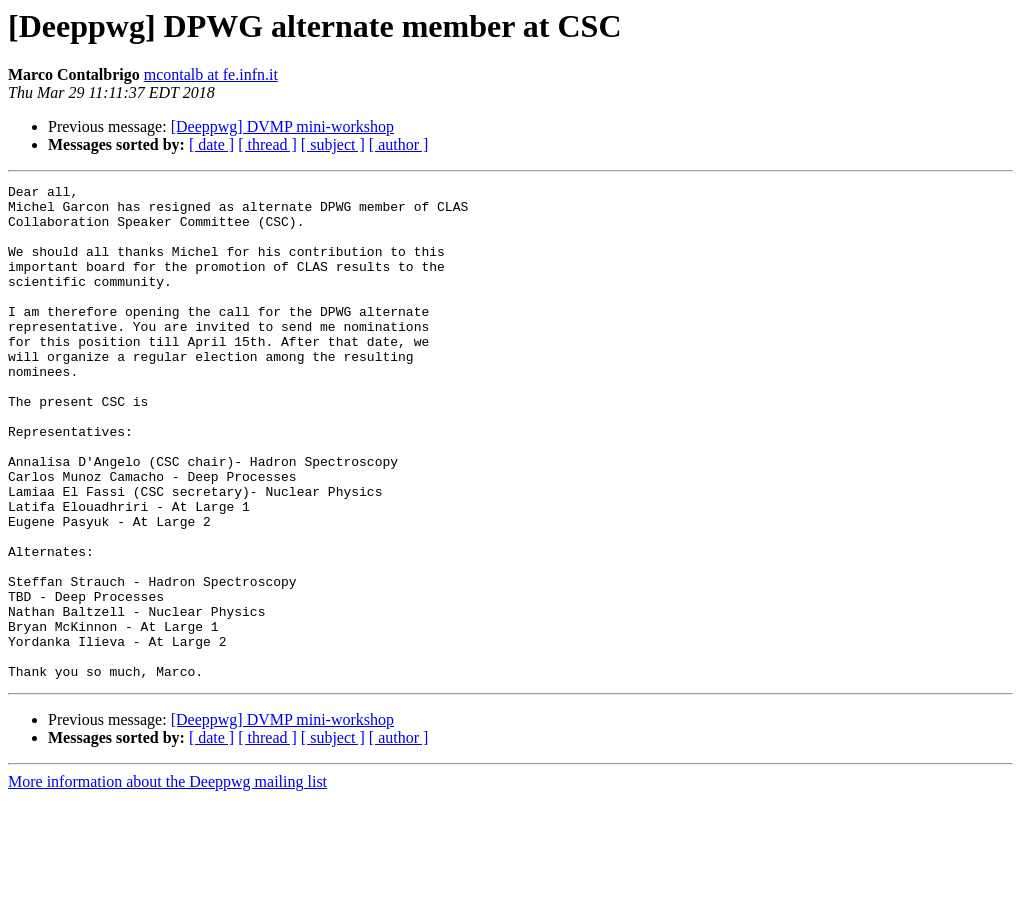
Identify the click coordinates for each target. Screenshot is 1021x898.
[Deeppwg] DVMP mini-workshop (282, 126)
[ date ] (211, 144)
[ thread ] (267, 144)
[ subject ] (333, 144)
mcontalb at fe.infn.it (211, 74)
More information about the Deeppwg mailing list (167, 880)
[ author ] (399, 144)
